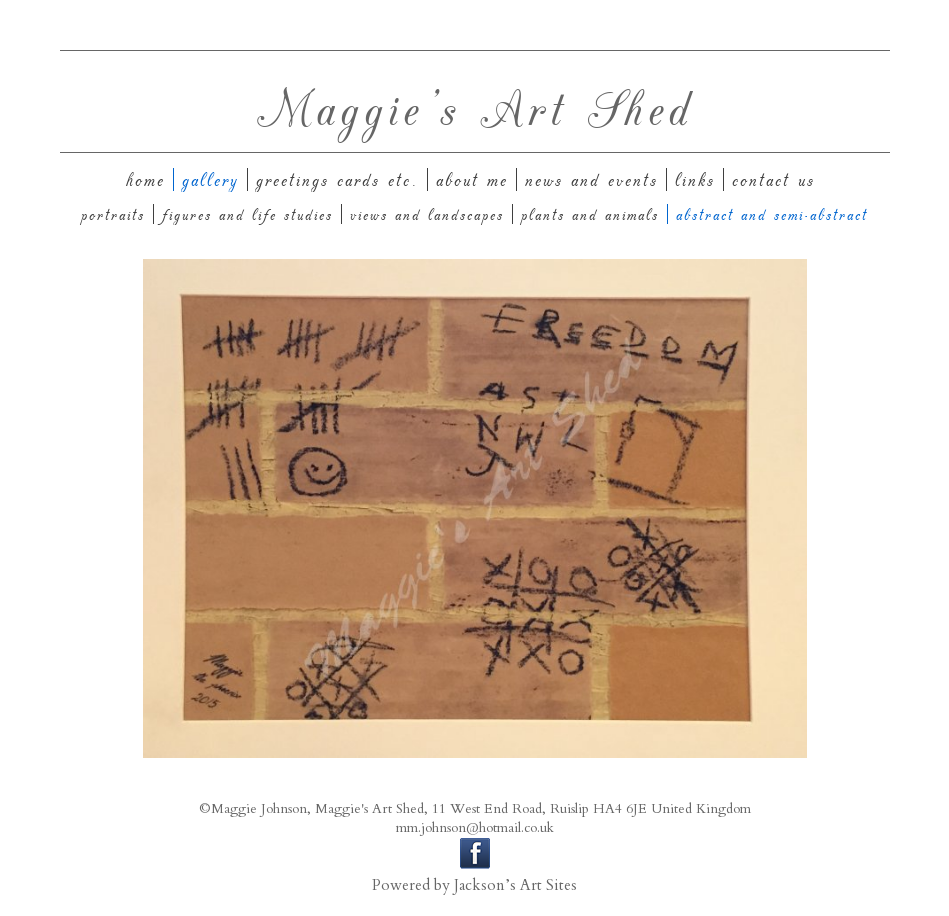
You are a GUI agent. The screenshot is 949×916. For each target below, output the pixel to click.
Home (145, 179)
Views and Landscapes (427, 214)
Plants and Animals (590, 214)
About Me (472, 179)
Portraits (113, 214)
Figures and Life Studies (247, 214)
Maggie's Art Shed (475, 106)
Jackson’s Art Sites (515, 885)
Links (695, 179)
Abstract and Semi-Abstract (772, 214)
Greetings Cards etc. (337, 179)
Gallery (210, 179)
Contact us (773, 179)
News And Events (591, 179)
